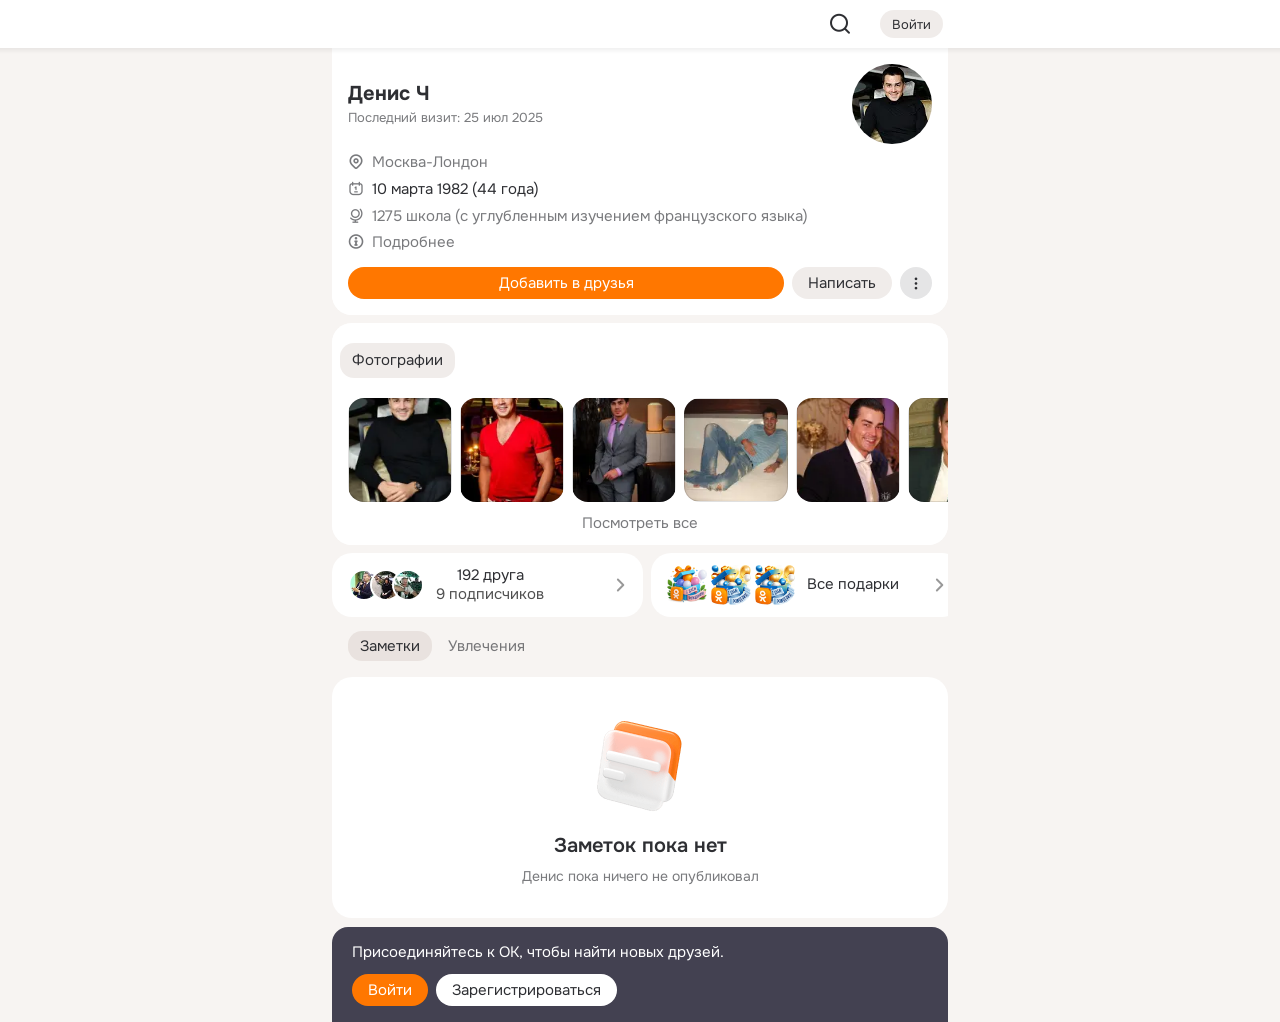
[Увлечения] (184, 96)
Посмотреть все (640, 523)
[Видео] (272, 184)
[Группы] (272, 96)
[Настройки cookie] (184, 995)
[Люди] (184, 184)
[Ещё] (184, 867)
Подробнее (413, 242)
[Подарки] (96, 272)
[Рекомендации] (184, 360)
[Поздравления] (184, 272)
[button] (397, 360)
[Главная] (96, 96)
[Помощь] (96, 360)
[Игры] (272, 272)
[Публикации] (96, 184)
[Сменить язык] (184, 910)
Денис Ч (389, 93)
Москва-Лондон (430, 162)
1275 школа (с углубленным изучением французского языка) (590, 216)
